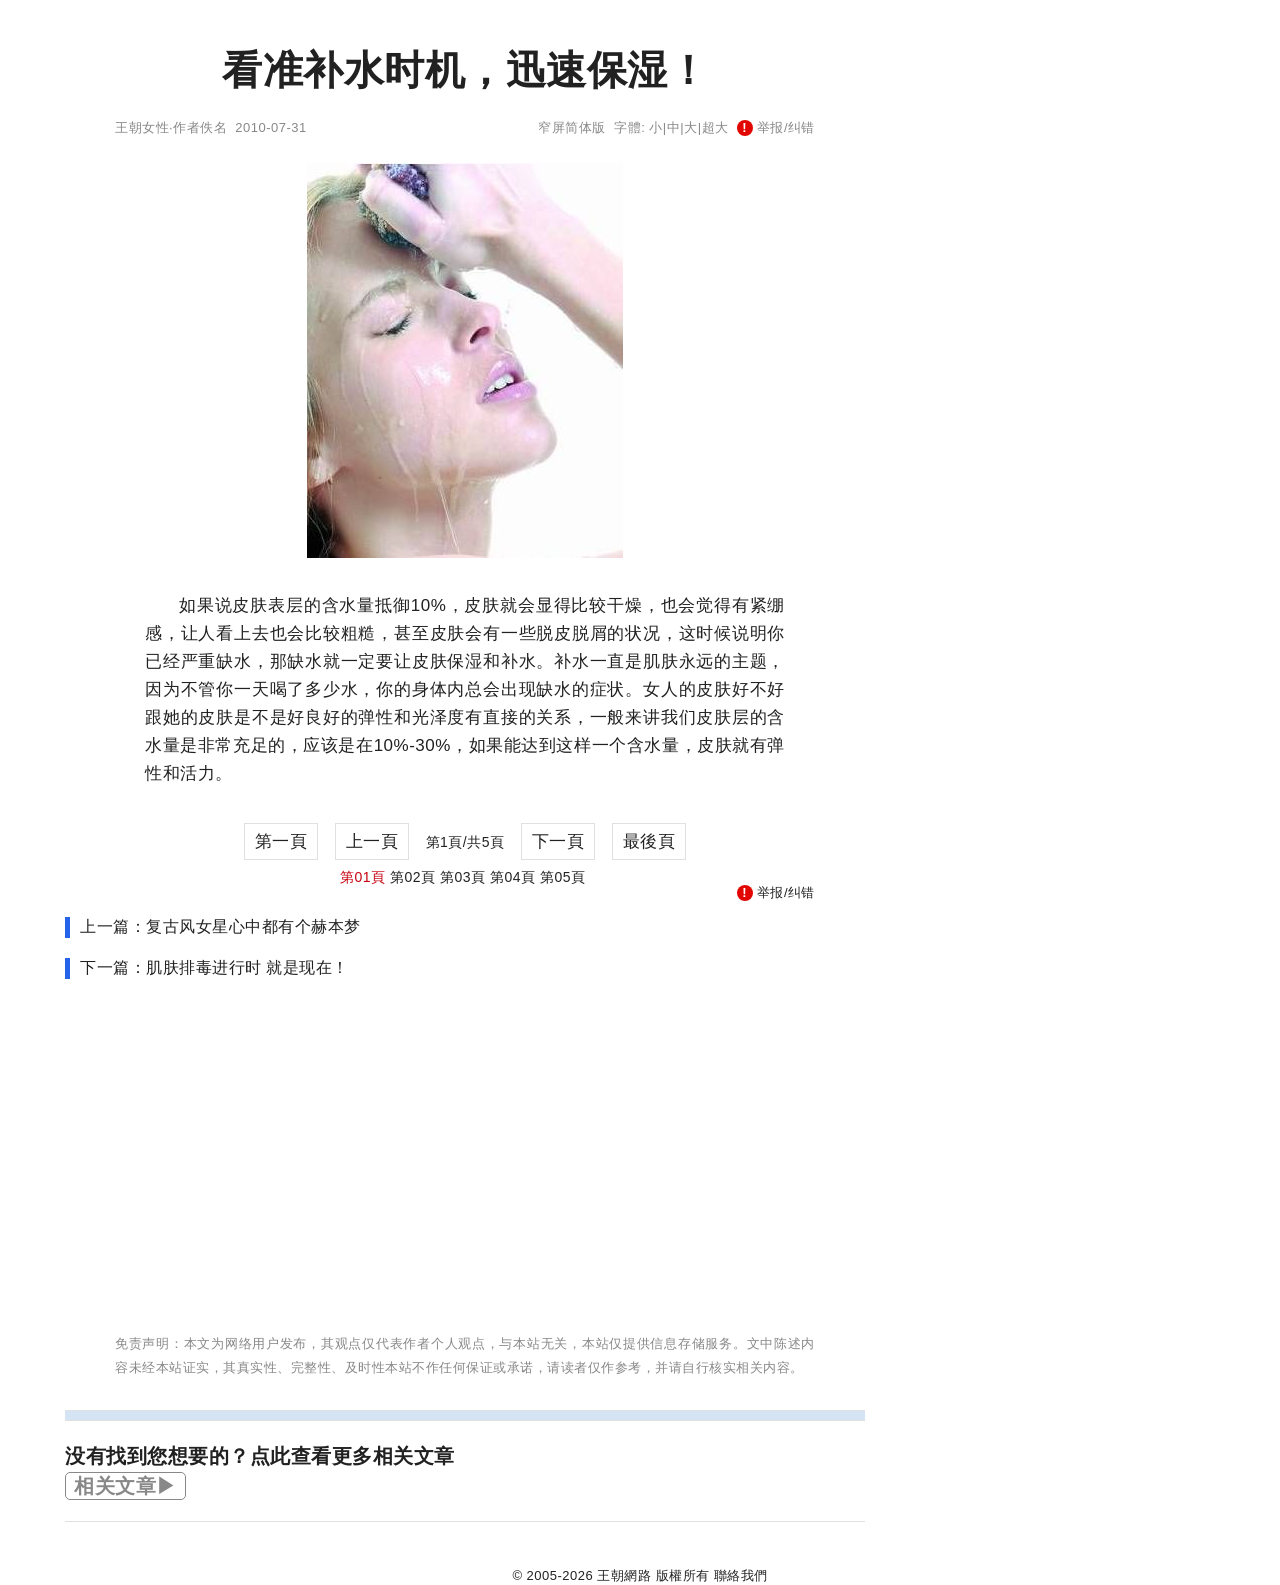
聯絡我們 (741, 1575)
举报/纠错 (776, 127)
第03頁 (463, 877)
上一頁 (372, 841)
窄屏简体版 (572, 127)
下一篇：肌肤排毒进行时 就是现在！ (214, 967)
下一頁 (558, 841)
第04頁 (513, 877)
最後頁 (649, 841)
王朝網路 (624, 1575)
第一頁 (281, 841)
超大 (715, 127)
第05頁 (563, 877)
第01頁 (363, 877)
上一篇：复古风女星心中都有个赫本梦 (220, 926)
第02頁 (413, 877)
